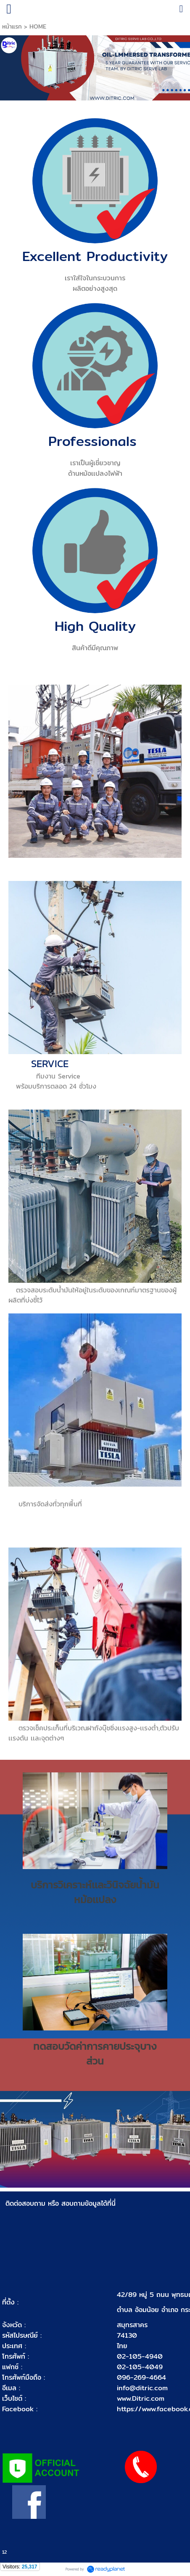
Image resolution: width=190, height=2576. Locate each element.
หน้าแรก (13, 26)
